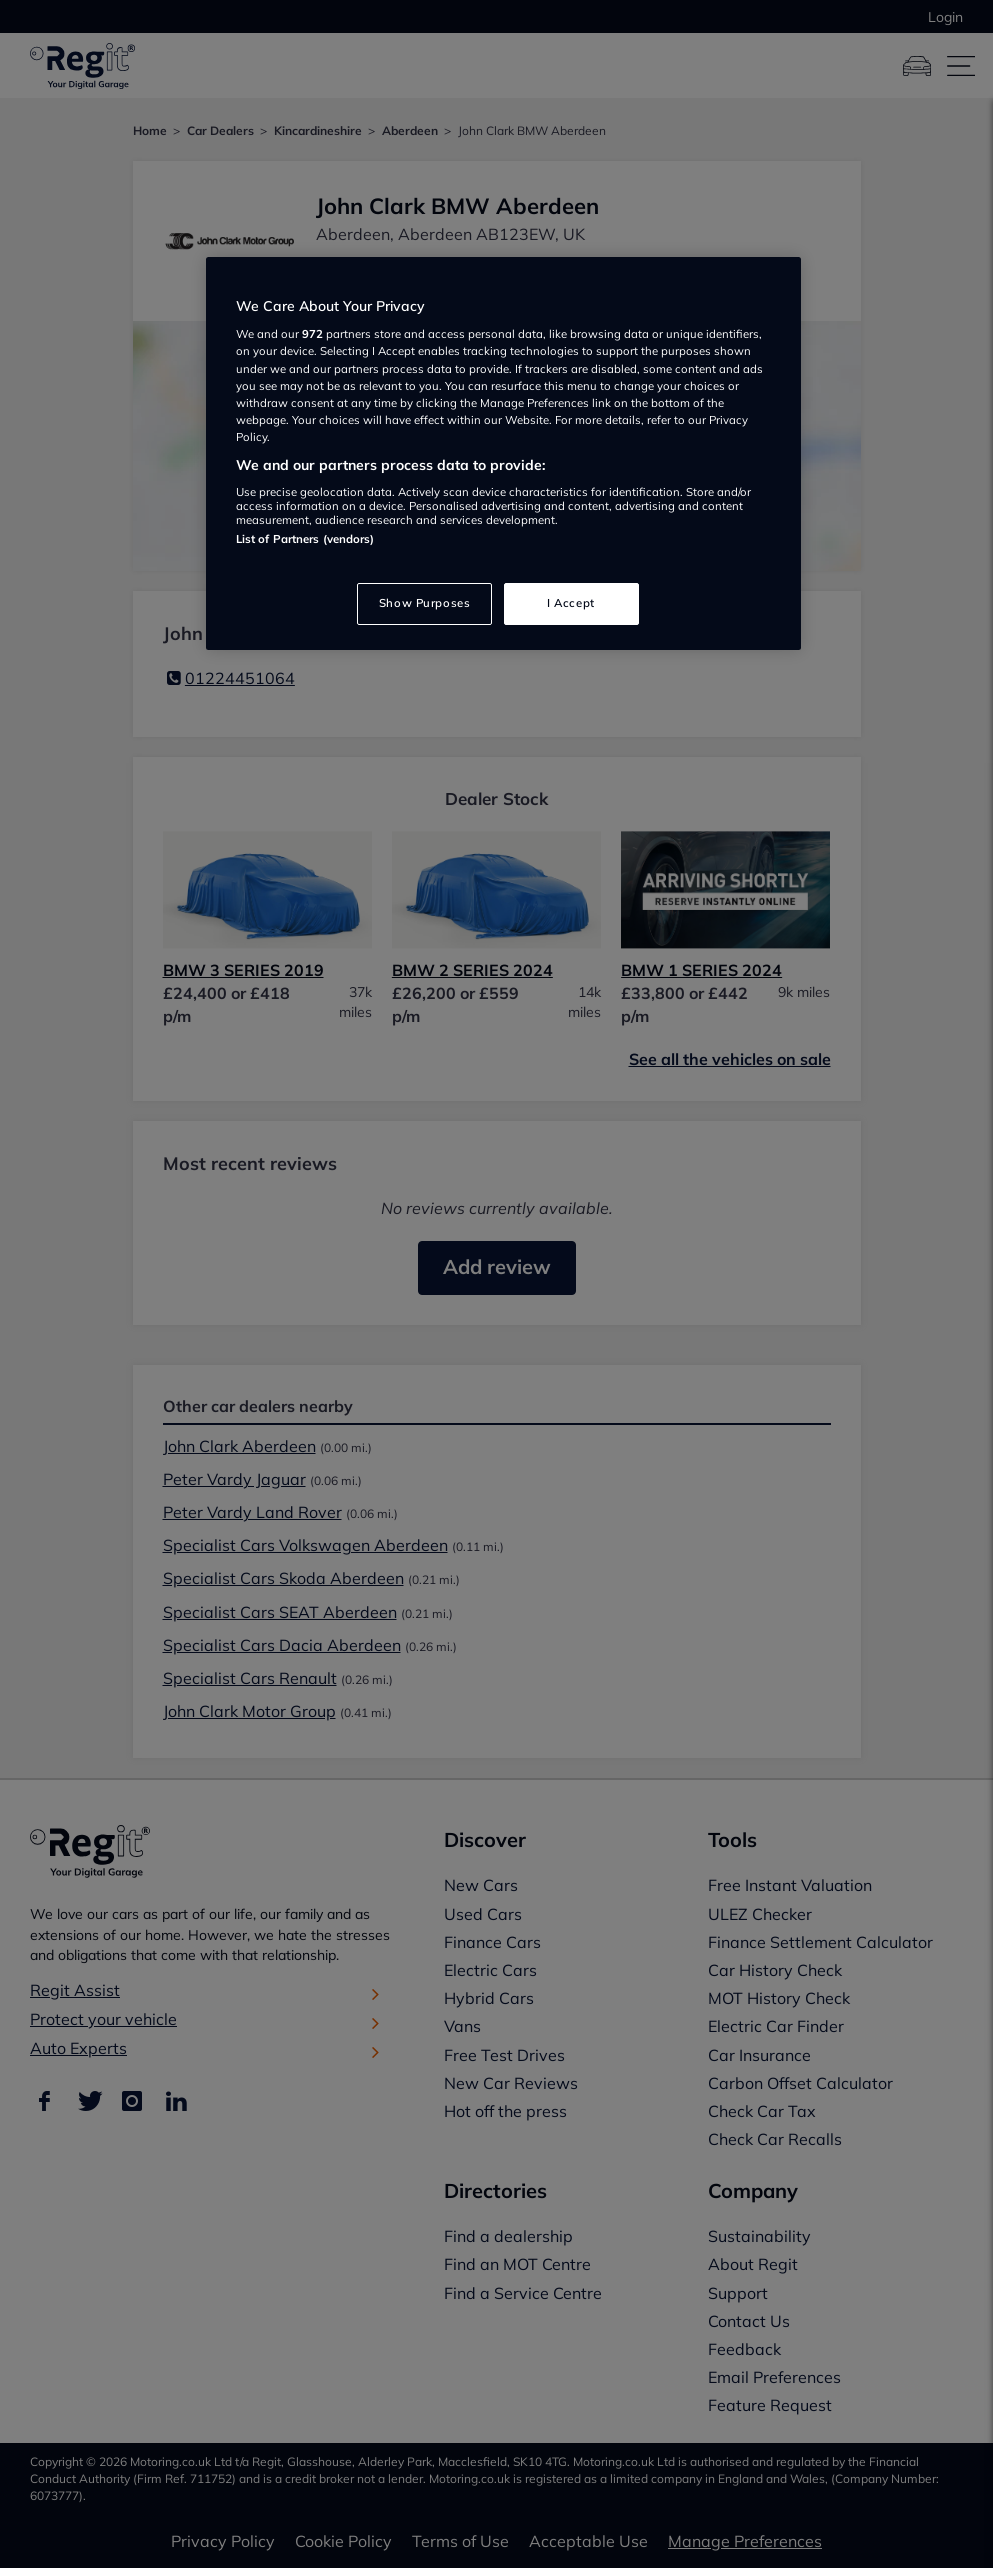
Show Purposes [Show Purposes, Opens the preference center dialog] (424, 603)
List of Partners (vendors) (305, 539)
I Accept (571, 603)
